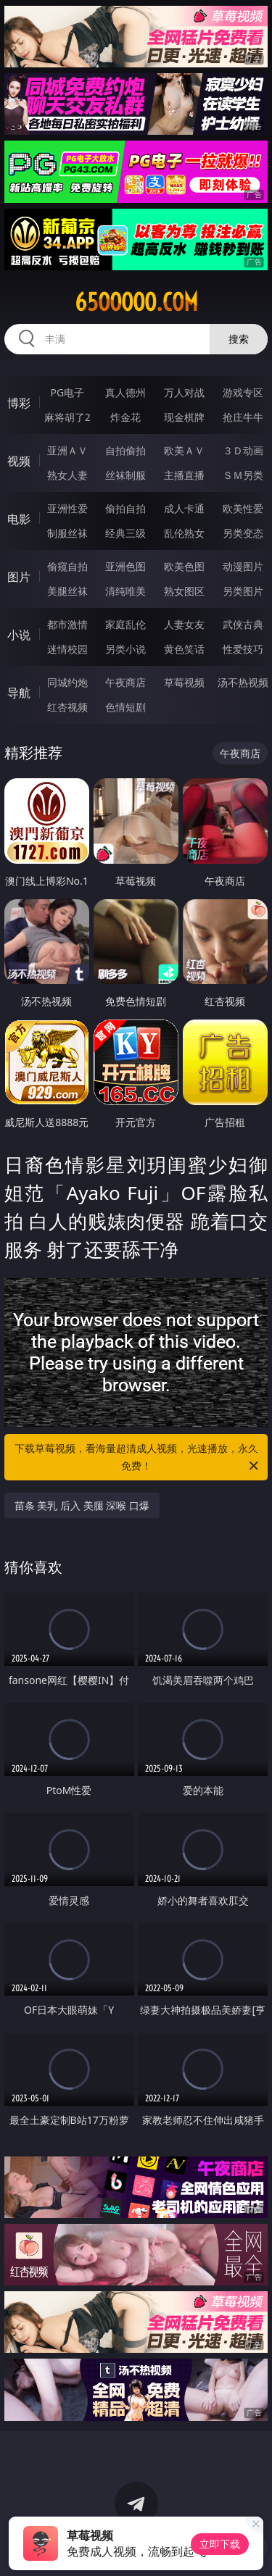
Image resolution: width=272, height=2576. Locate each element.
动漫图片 (243, 566)
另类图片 (243, 591)
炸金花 (125, 417)
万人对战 (184, 392)
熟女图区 (184, 591)
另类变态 (243, 533)
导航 (18, 693)
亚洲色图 (125, 566)
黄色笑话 (184, 649)
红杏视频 (67, 707)
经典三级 (125, 533)
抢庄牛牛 (243, 417)
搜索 (238, 339)
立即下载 (219, 2544)
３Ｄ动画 (243, 450)
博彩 (18, 403)
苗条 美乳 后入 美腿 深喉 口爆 (82, 1505)
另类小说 (125, 649)
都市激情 (67, 624)
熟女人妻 (67, 475)
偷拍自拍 (125, 508)
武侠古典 (243, 624)
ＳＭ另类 (243, 475)
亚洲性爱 (67, 508)
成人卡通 (184, 508)
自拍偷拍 (125, 450)
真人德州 (125, 392)
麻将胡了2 (67, 417)
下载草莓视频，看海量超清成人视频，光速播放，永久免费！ (138, 1458)
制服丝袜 (67, 533)
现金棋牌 (184, 417)
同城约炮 (67, 682)
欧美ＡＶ (184, 450)
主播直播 (184, 475)
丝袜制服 (125, 475)
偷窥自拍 (67, 566)
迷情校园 (67, 649)
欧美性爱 (243, 508)
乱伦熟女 (184, 533)
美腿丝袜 (67, 591)
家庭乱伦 (125, 624)
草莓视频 (184, 682)
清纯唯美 (125, 591)
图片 (18, 577)
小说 (18, 635)
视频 (18, 461)
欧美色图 (184, 566)
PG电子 (67, 392)
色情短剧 (125, 707)
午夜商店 (125, 682)
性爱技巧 (243, 649)
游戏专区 (243, 392)
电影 (18, 519)
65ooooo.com (136, 302)
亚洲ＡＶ (67, 450)
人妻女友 (184, 624)
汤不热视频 (243, 682)
